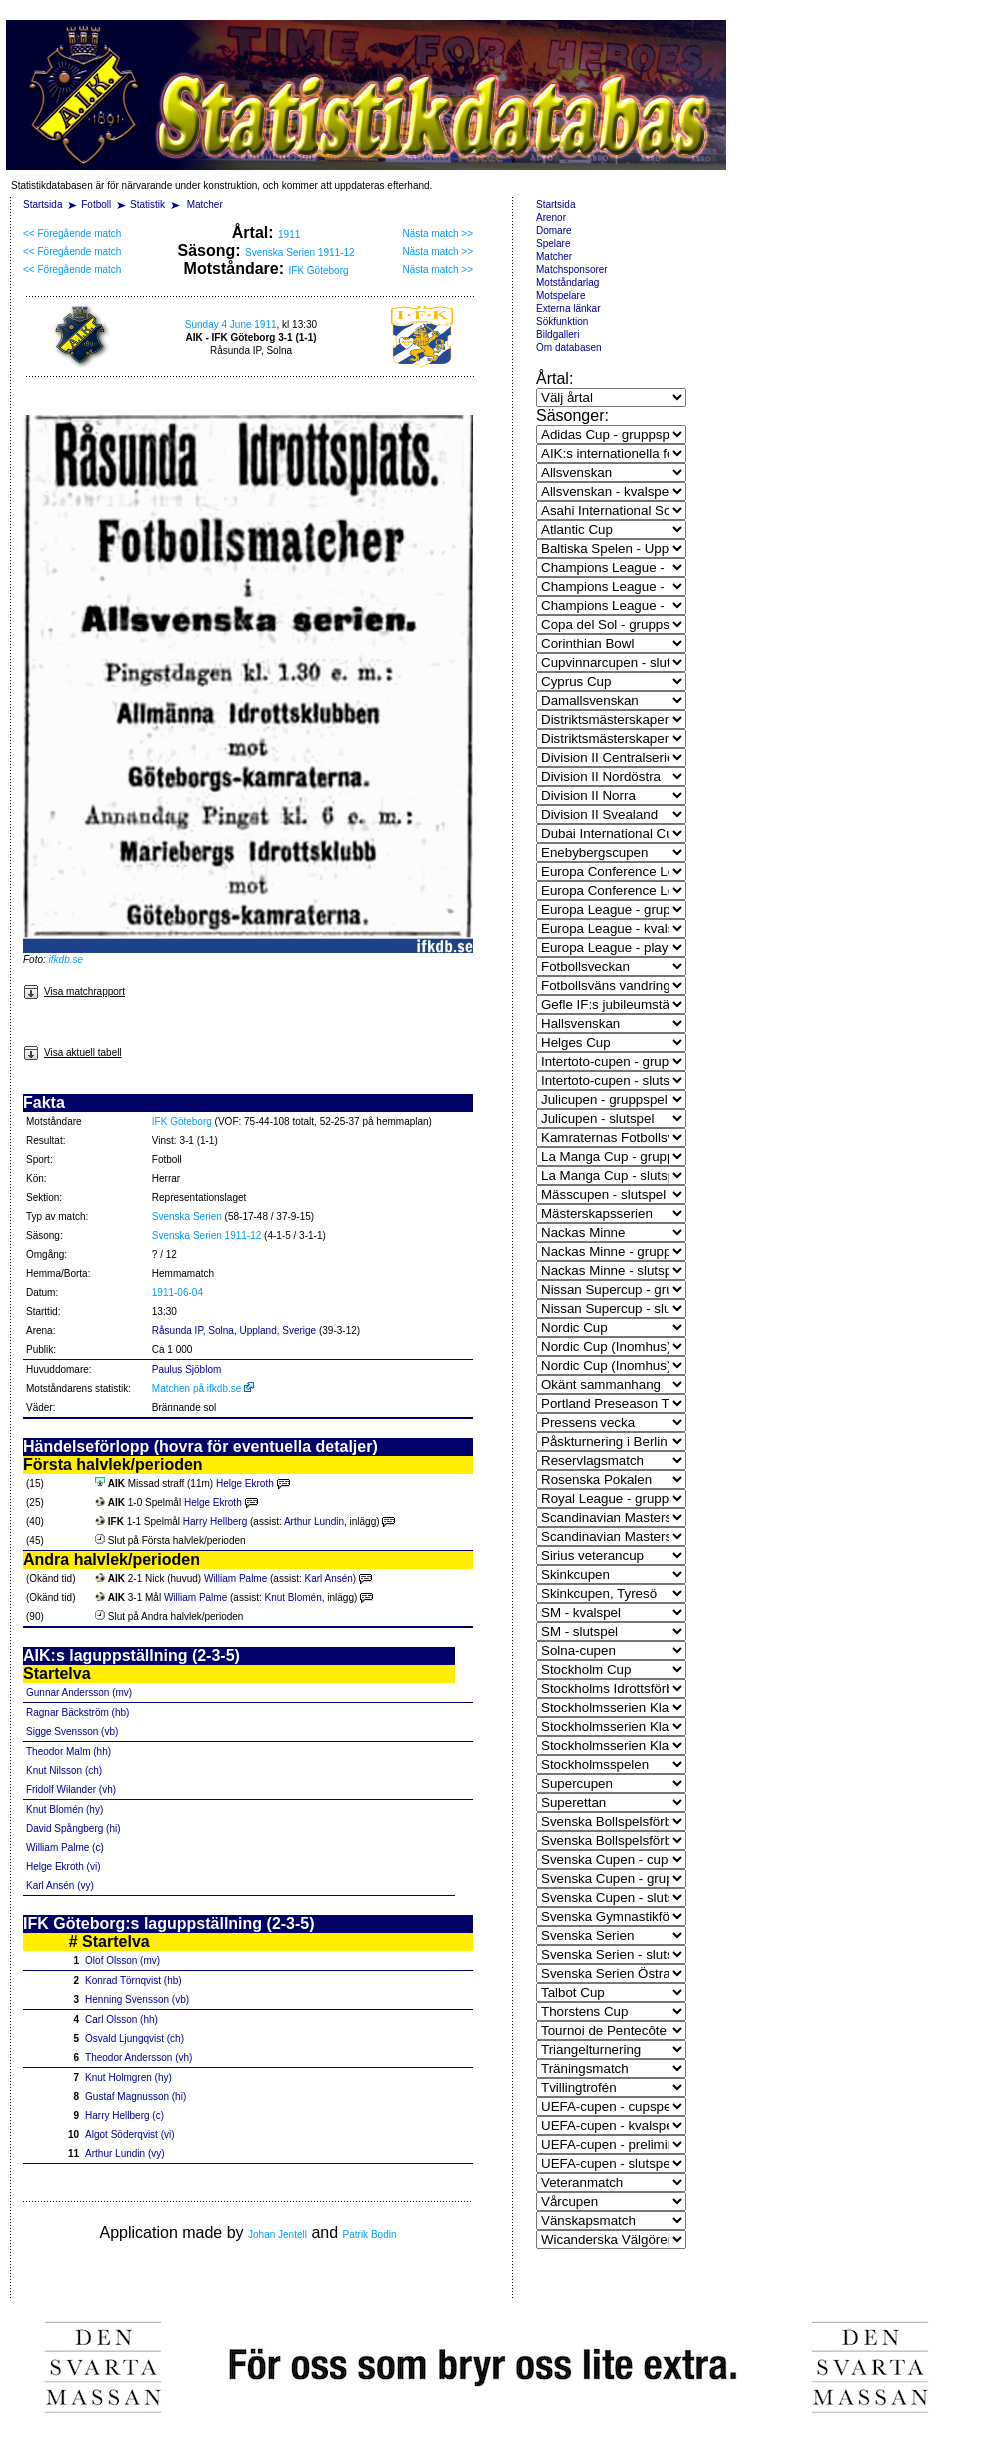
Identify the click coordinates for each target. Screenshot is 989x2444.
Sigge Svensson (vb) (72, 1731)
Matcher (205, 204)
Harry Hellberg (215, 1521)
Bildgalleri (557, 334)
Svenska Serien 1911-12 (300, 252)
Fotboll (96, 204)
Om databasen (569, 347)
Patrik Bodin (370, 2234)
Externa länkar (568, 308)
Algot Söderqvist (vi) (129, 2134)
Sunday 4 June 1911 (231, 324)
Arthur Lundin (314, 1521)
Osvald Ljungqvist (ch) (134, 2038)
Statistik (147, 204)
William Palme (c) (65, 1847)
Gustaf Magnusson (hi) (135, 2096)
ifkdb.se (66, 959)
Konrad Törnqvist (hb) (133, 1980)
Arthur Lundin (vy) (124, 2153)
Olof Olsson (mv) (122, 1960)
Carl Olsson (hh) (121, 2019)
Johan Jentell (277, 2234)
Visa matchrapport (74, 991)
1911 (289, 234)
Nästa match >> (437, 233)
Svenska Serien (187, 1216)
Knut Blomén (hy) (64, 1809)
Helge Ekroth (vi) (63, 1866)
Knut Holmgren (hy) (128, 2077)
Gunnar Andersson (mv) (79, 1692)
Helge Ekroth (245, 1483)
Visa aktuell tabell (72, 1052)
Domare (554, 230)
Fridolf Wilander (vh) (71, 1789)
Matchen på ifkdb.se (203, 1388)
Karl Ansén (328, 1578)
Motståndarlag (567, 282)
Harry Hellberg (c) (124, 2115)
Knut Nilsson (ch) (64, 1770)
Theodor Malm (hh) (68, 1751)
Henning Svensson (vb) (137, 1999)
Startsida (42, 204)
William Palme (235, 1578)
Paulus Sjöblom (186, 1369)
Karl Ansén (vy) (60, 1885)
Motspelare (560, 295)
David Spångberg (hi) (73, 1828)
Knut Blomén (292, 1597)
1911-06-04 (177, 1292)
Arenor (551, 217)
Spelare (553, 243)
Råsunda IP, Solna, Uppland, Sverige (234, 1330)
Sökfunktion (562, 321)
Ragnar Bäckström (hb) (77, 1712)
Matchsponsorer (572, 269)
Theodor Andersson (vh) (138, 2057)
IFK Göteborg (319, 270)
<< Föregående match (72, 233)
